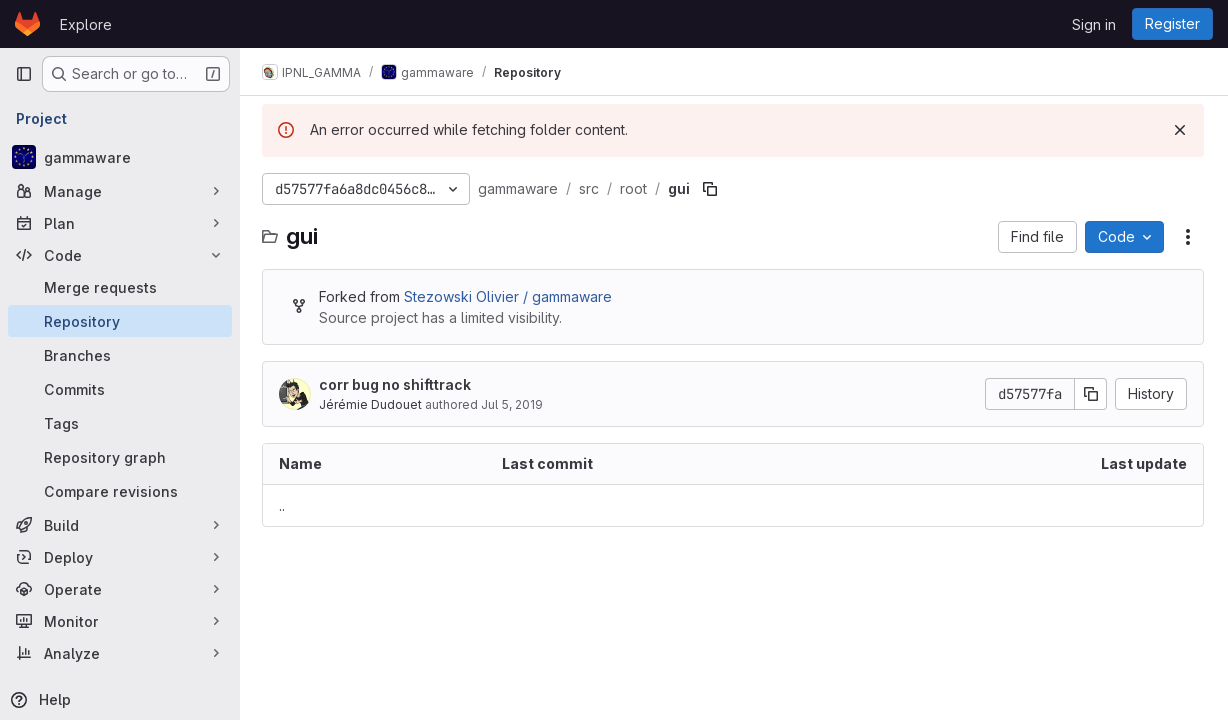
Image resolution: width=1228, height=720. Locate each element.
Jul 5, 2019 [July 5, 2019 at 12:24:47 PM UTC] (514, 404)
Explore (86, 24)
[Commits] (120, 389)
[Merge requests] (120, 287)
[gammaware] (120, 157)
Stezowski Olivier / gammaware (510, 296)
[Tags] (120, 423)
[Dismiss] (1180, 130)
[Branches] (120, 355)
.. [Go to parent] (284, 505)
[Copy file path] (712, 189)
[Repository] (120, 321)
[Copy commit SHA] (1091, 394)
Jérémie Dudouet (372, 404)
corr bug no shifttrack (397, 384)
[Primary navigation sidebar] (24, 74)
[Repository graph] (120, 457)
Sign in (1094, 24)
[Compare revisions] (120, 491)
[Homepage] (27, 24)
